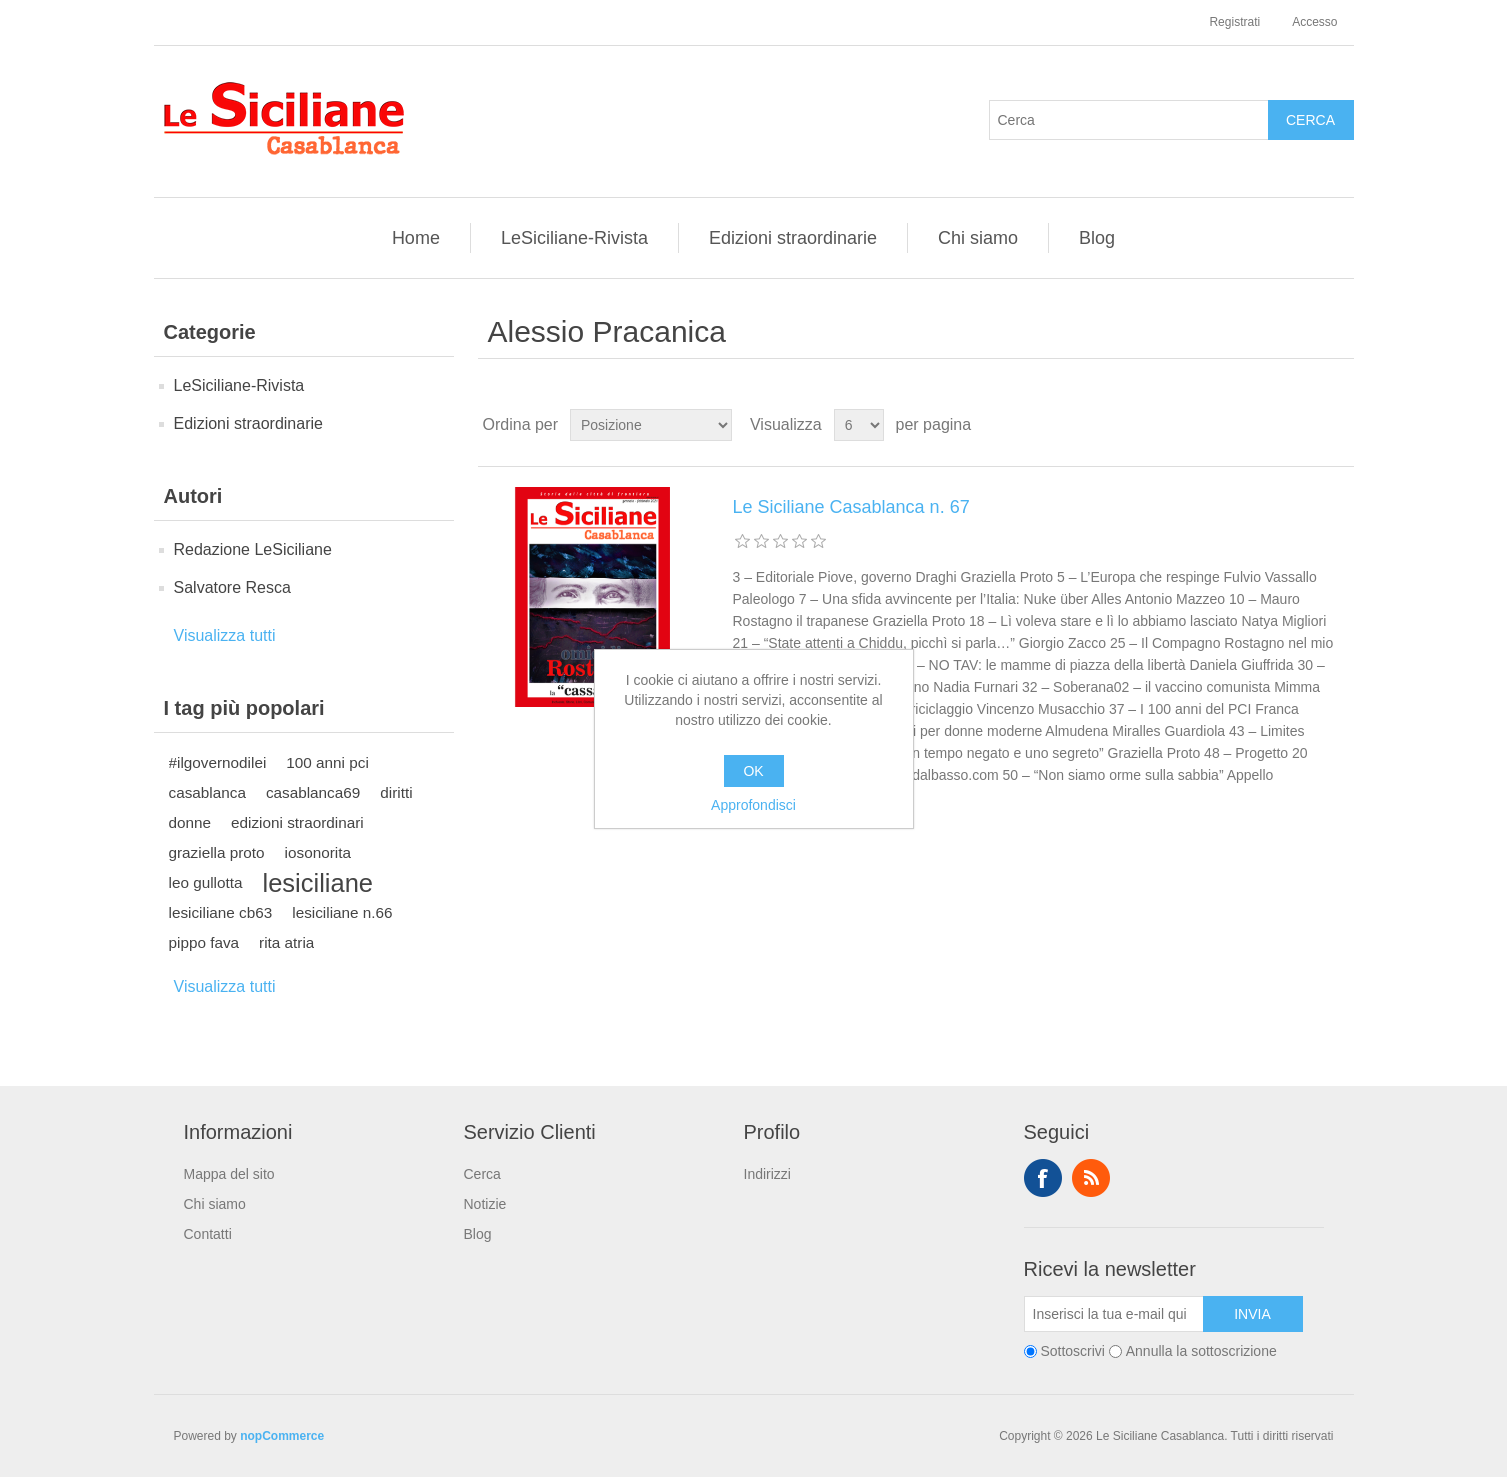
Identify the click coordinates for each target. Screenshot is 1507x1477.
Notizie (485, 1204)
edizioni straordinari (297, 822)
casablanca (207, 792)
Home (416, 238)
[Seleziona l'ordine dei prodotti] (651, 425)
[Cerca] (1129, 120)
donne (190, 822)
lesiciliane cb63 (221, 912)
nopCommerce (282, 1436)
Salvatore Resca (232, 587)
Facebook (1043, 1178)
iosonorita (318, 852)
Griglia (1301, 425)
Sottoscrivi (1072, 1351)
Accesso (1314, 22)
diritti (396, 792)
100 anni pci (327, 762)
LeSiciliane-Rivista (574, 238)
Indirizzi (767, 1174)
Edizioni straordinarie (793, 238)
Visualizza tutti (225, 635)
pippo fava (204, 942)
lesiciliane (318, 883)
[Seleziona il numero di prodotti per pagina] (859, 425)
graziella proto (217, 852)
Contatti (208, 1234)
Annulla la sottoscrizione (1201, 1351)
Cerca (482, 1174)
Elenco (1337, 425)
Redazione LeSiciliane (253, 549)
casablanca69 (313, 792)
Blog (1097, 238)
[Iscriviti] (1114, 1314)
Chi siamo (978, 238)
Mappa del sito (229, 1174)
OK (753, 771)
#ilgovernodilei (218, 762)
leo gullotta (206, 882)
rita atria (286, 942)
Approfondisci (753, 805)
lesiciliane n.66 (342, 912)
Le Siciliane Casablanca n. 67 (851, 507)
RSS (1091, 1178)
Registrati (1234, 22)
